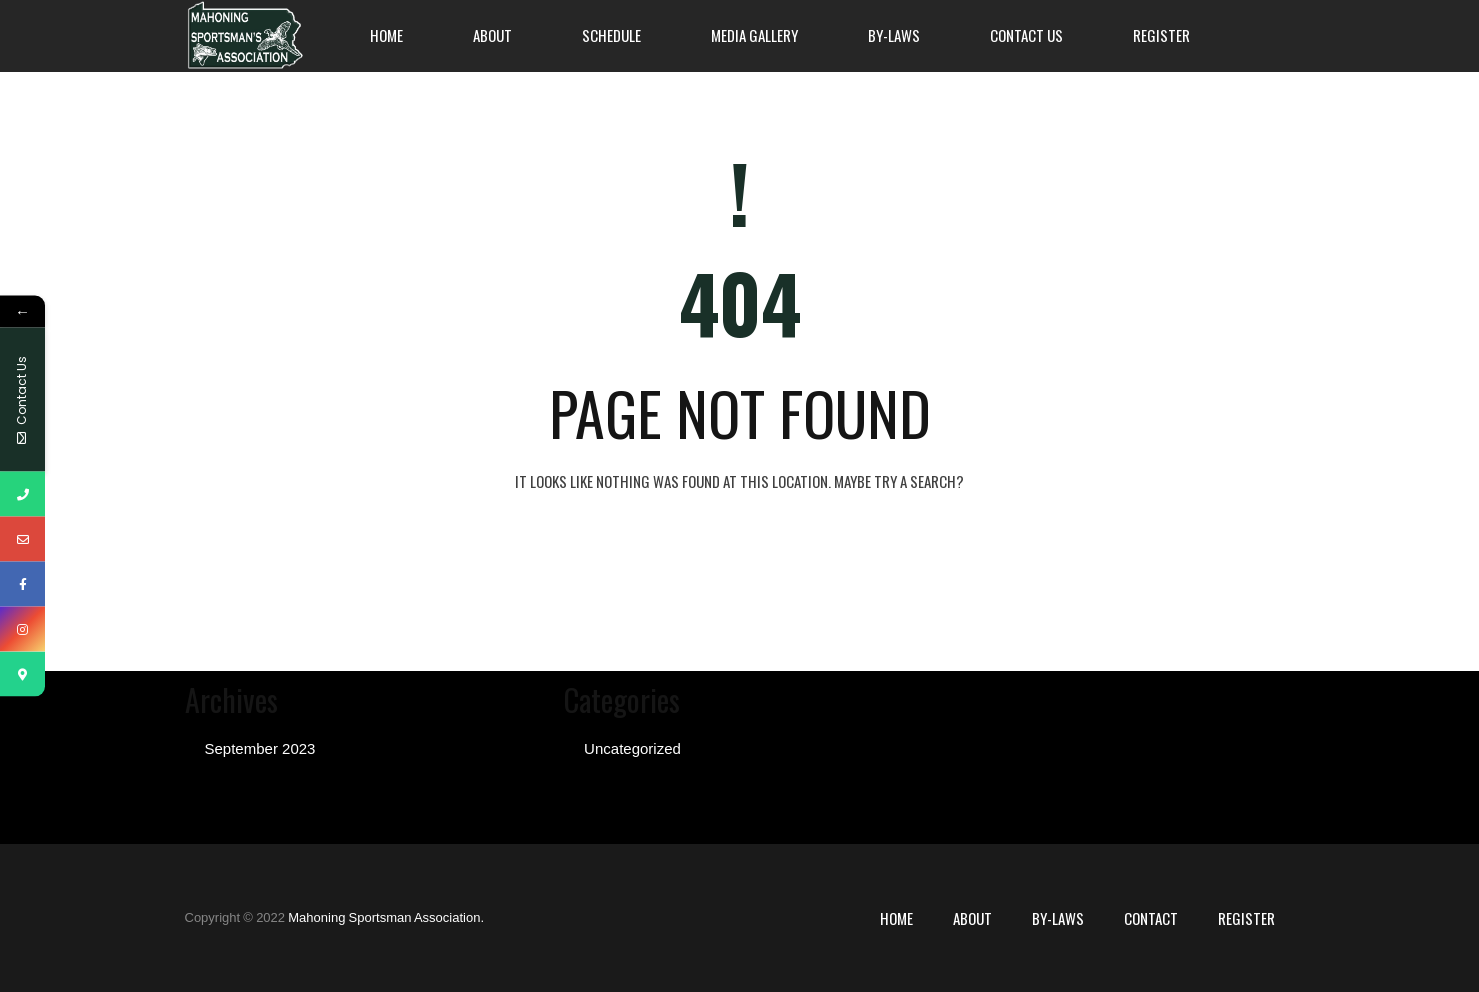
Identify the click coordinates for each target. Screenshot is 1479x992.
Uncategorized (632, 748)
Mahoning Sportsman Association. (386, 917)
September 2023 (260, 748)
